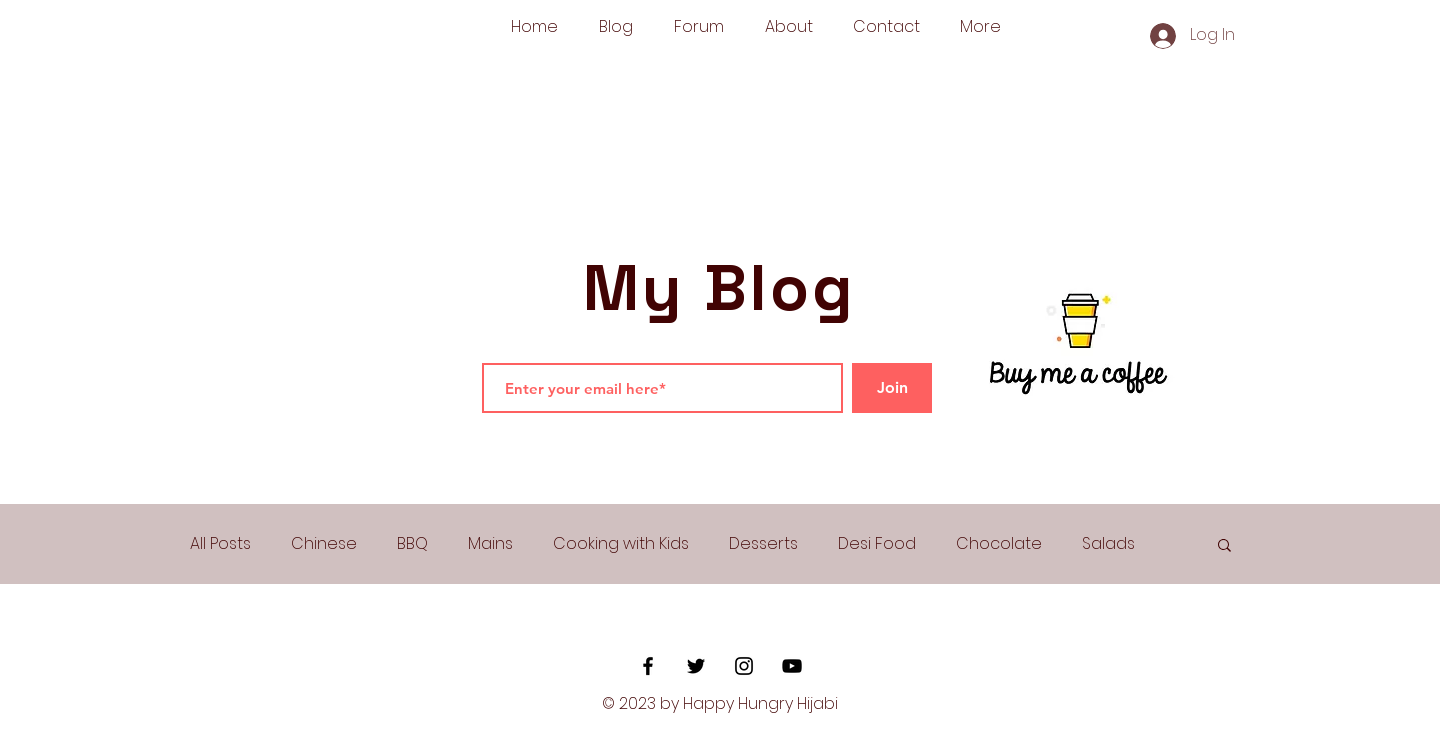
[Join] (892, 388)
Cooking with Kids (621, 544)
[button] (1224, 546)
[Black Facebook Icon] (648, 666)
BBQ (412, 544)
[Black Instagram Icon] (744, 666)
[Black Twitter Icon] (696, 666)
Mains (490, 544)
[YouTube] (792, 666)
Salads (1108, 544)
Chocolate (999, 544)
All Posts (220, 544)
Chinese (324, 544)
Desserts (763, 544)
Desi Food (877, 544)
